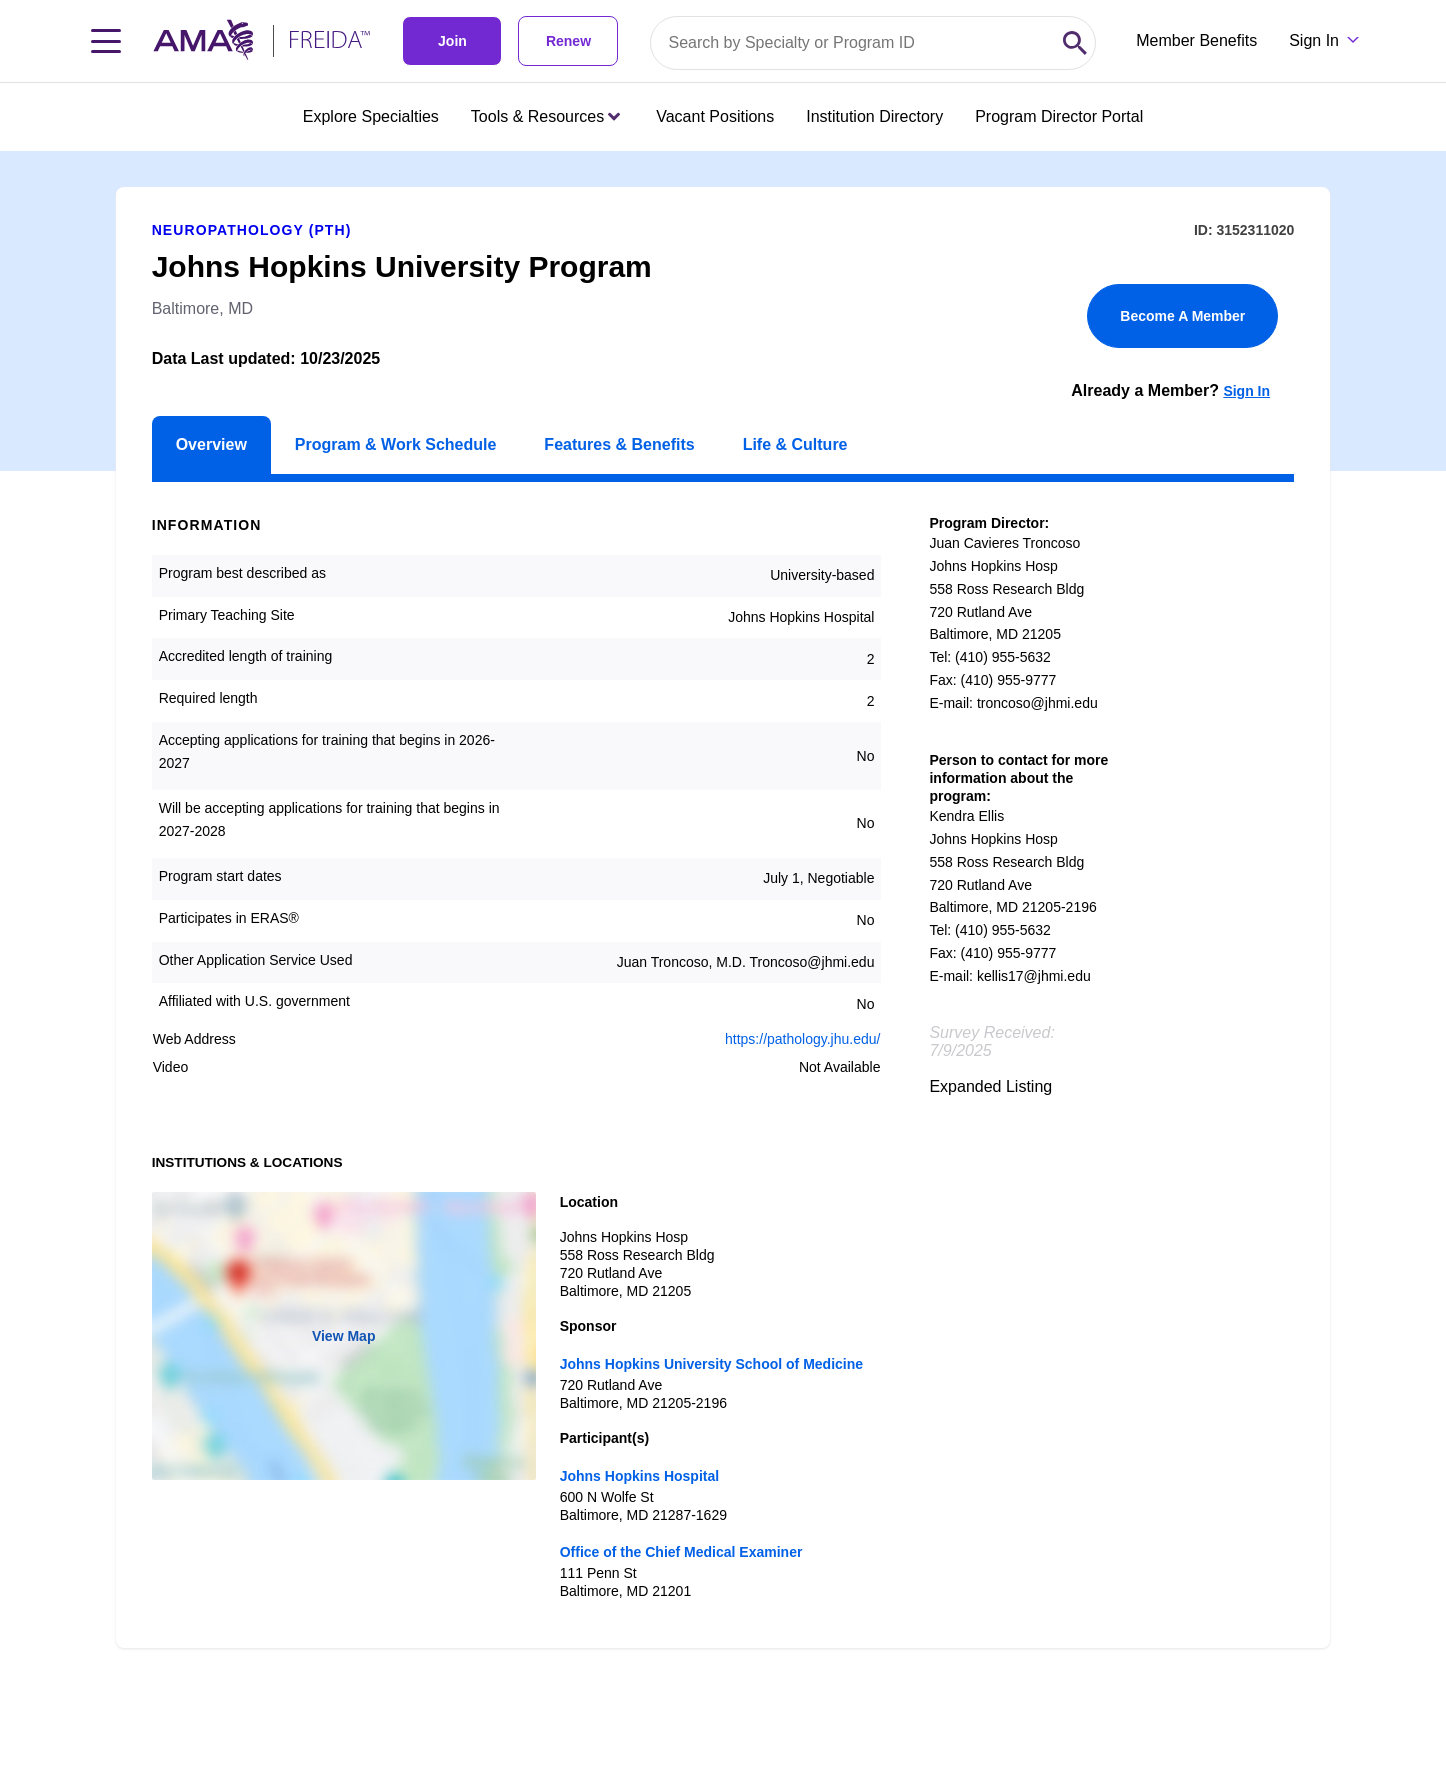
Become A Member (1182, 316)
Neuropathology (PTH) (252, 230)
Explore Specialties (371, 116)
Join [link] (452, 41)
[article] (723, 899)
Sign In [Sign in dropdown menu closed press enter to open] (1314, 40)
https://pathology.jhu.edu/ (802, 1039)
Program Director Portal (1059, 116)
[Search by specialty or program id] (853, 43)
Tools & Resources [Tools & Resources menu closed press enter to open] (545, 116)
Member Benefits (1196, 40)
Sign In (1246, 391)
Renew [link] (568, 41)
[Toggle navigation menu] (106, 41)
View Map (344, 1336)
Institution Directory (874, 116)
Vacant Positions (715, 116)
